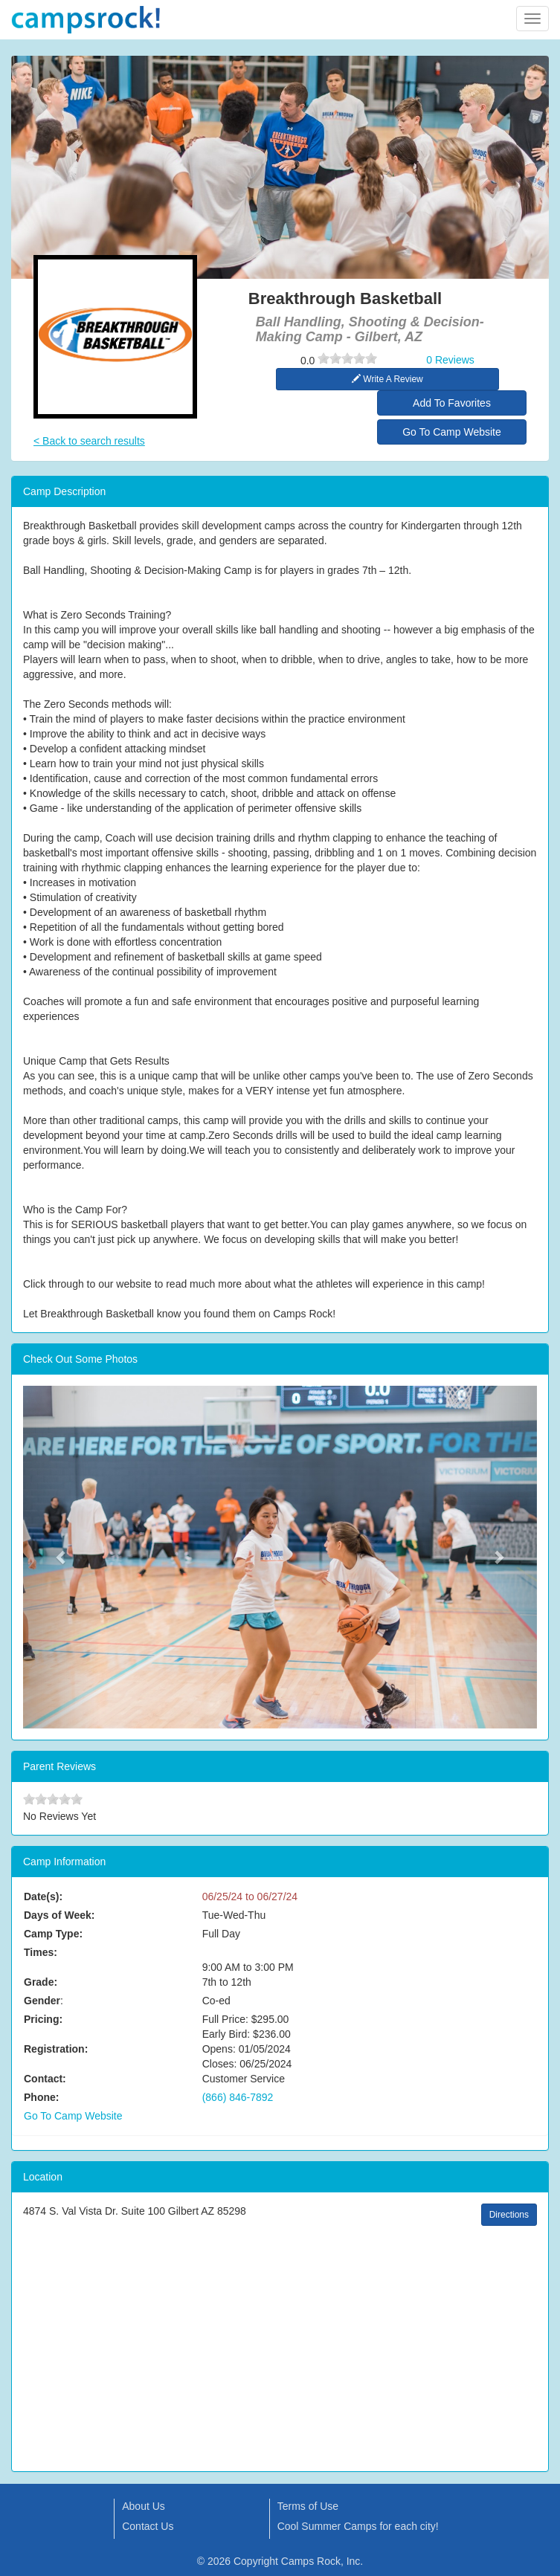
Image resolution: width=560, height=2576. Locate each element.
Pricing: (43, 2019)
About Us (143, 2506)
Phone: (41, 2097)
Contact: (45, 2079)
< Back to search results (89, 441)
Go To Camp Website (451, 432)
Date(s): (43, 1896)
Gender (42, 2001)
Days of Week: (59, 1915)
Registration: (56, 2049)
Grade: (40, 1982)
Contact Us (147, 2526)
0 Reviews (450, 360)
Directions (509, 2214)
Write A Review (387, 379)
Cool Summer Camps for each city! (358, 2526)
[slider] (347, 358)
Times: (40, 1952)
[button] (61, 1557)
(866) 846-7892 (238, 2097)
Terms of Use (307, 2506)
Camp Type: (53, 1934)
